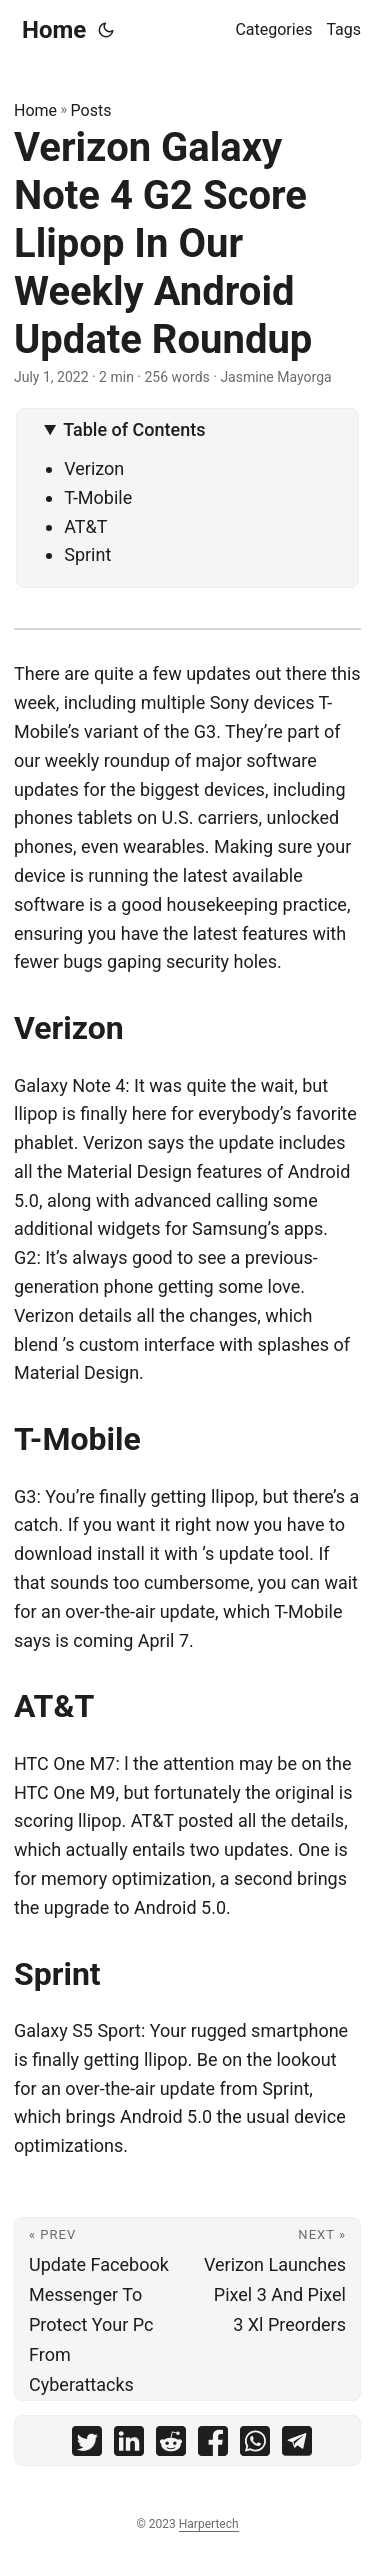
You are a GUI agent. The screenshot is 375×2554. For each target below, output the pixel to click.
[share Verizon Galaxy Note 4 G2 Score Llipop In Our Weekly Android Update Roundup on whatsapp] (255, 2445)
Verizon (94, 468)
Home (54, 30)
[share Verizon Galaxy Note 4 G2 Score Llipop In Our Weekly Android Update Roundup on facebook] (213, 2445)
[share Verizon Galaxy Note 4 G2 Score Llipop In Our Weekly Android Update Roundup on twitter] (87, 2445)
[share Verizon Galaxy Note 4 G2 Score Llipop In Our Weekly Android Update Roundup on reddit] (171, 2445)
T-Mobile (98, 497)
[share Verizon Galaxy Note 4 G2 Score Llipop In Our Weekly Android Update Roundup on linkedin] (129, 2445)
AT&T (85, 526)
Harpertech (209, 2524)
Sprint (87, 554)
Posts (91, 110)
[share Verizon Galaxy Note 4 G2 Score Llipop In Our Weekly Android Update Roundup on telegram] (297, 2445)
